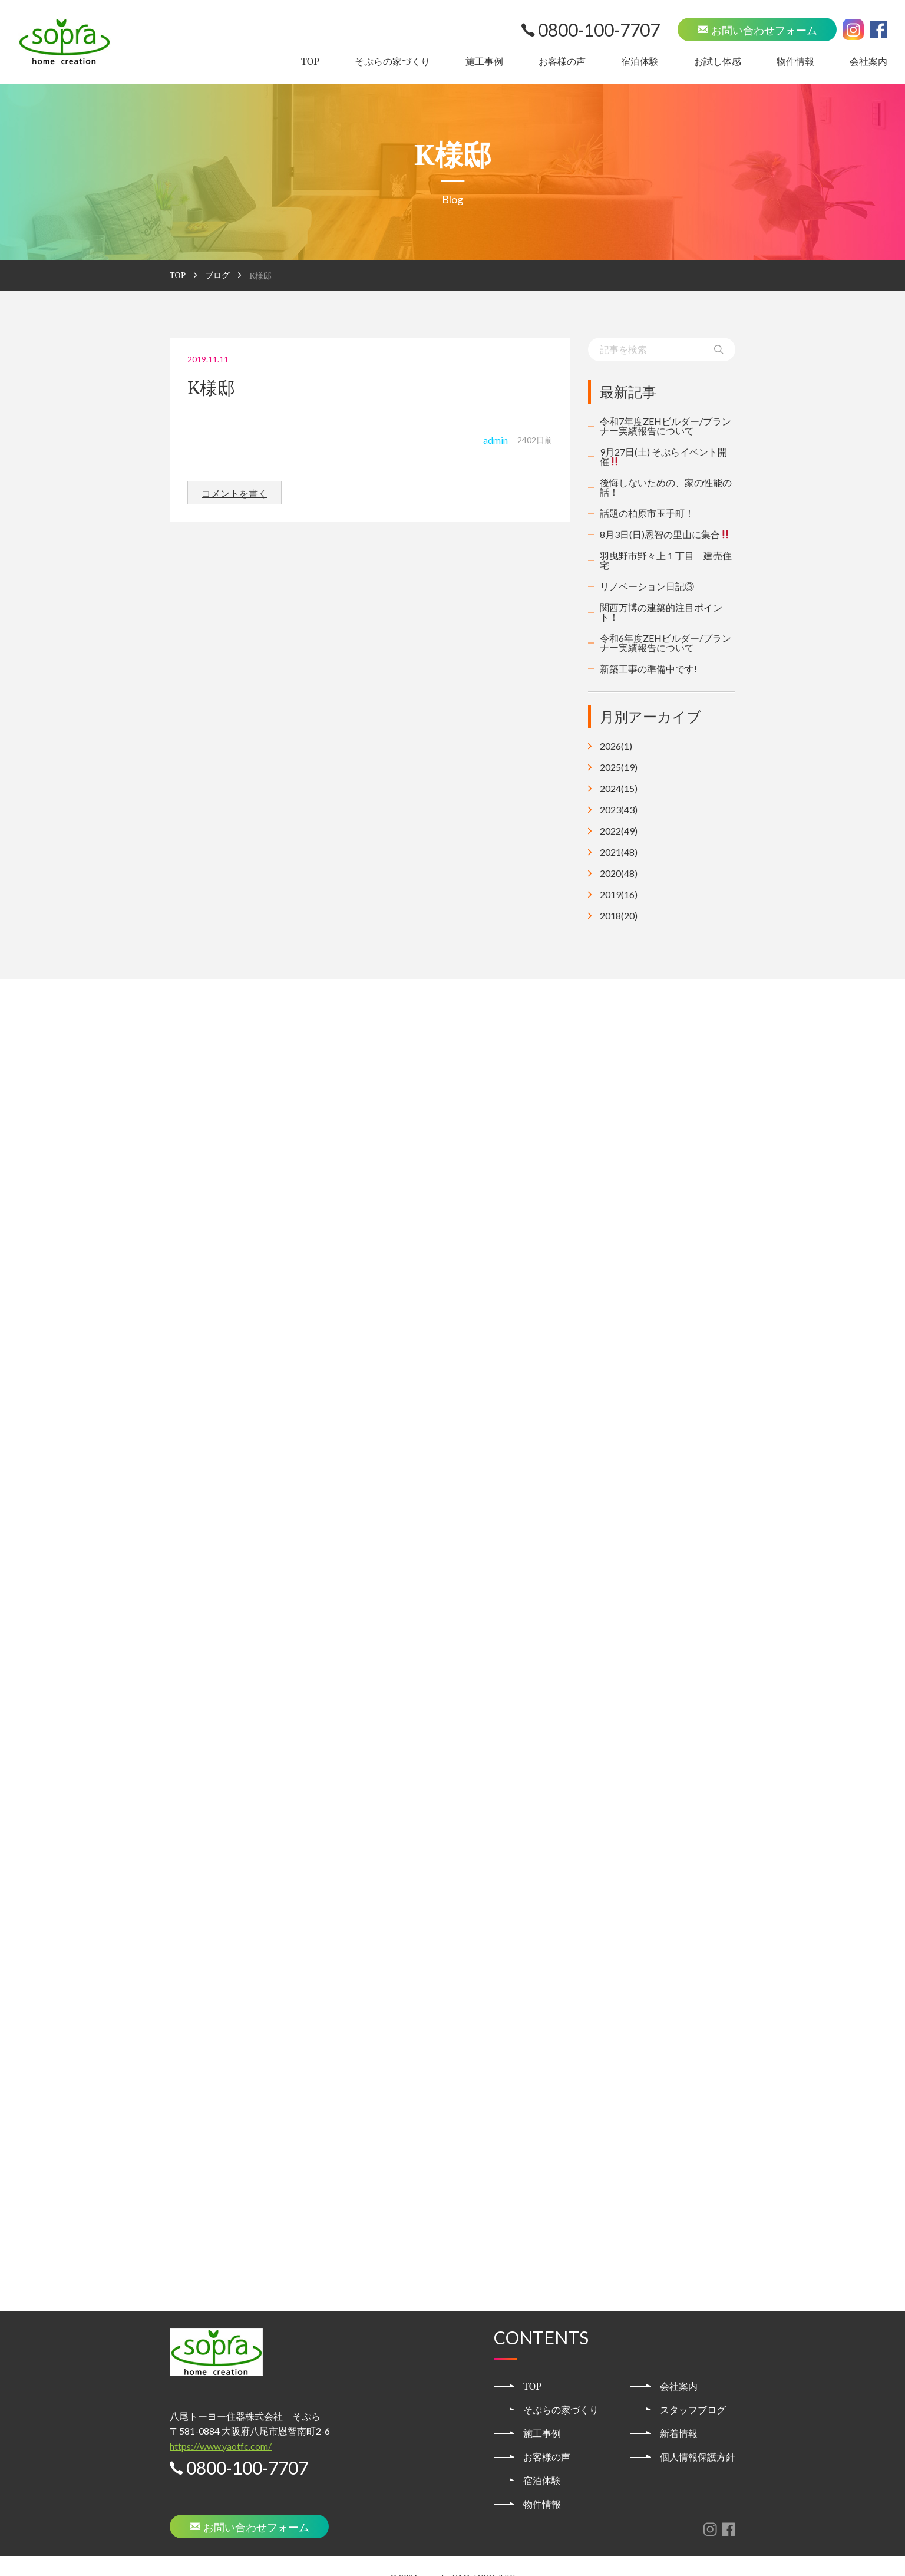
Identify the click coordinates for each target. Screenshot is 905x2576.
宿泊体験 (640, 61)
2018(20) (619, 916)
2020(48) (619, 873)
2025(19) (619, 767)
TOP (310, 61)
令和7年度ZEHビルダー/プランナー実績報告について (665, 425)
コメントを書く (234, 493)
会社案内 (868, 61)
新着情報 (679, 2409)
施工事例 (484, 61)
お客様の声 (562, 61)
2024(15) (619, 788)
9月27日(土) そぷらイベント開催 (663, 456)
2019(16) (619, 894)
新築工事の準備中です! (648, 668)
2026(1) (616, 746)
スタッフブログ (693, 2385)
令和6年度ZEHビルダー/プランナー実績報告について (665, 642)
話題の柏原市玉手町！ (647, 513)
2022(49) (619, 831)
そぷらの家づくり (392, 61)
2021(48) (619, 852)
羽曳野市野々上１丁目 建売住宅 (666, 560)
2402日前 (535, 440)
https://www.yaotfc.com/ (221, 2422)
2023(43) (619, 809)
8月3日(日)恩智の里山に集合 (665, 534)
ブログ (217, 275)
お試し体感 (717, 61)
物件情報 (795, 61)
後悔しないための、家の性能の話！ (666, 487)
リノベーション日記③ (647, 586)
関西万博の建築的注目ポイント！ (661, 612)
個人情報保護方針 (697, 2432)
